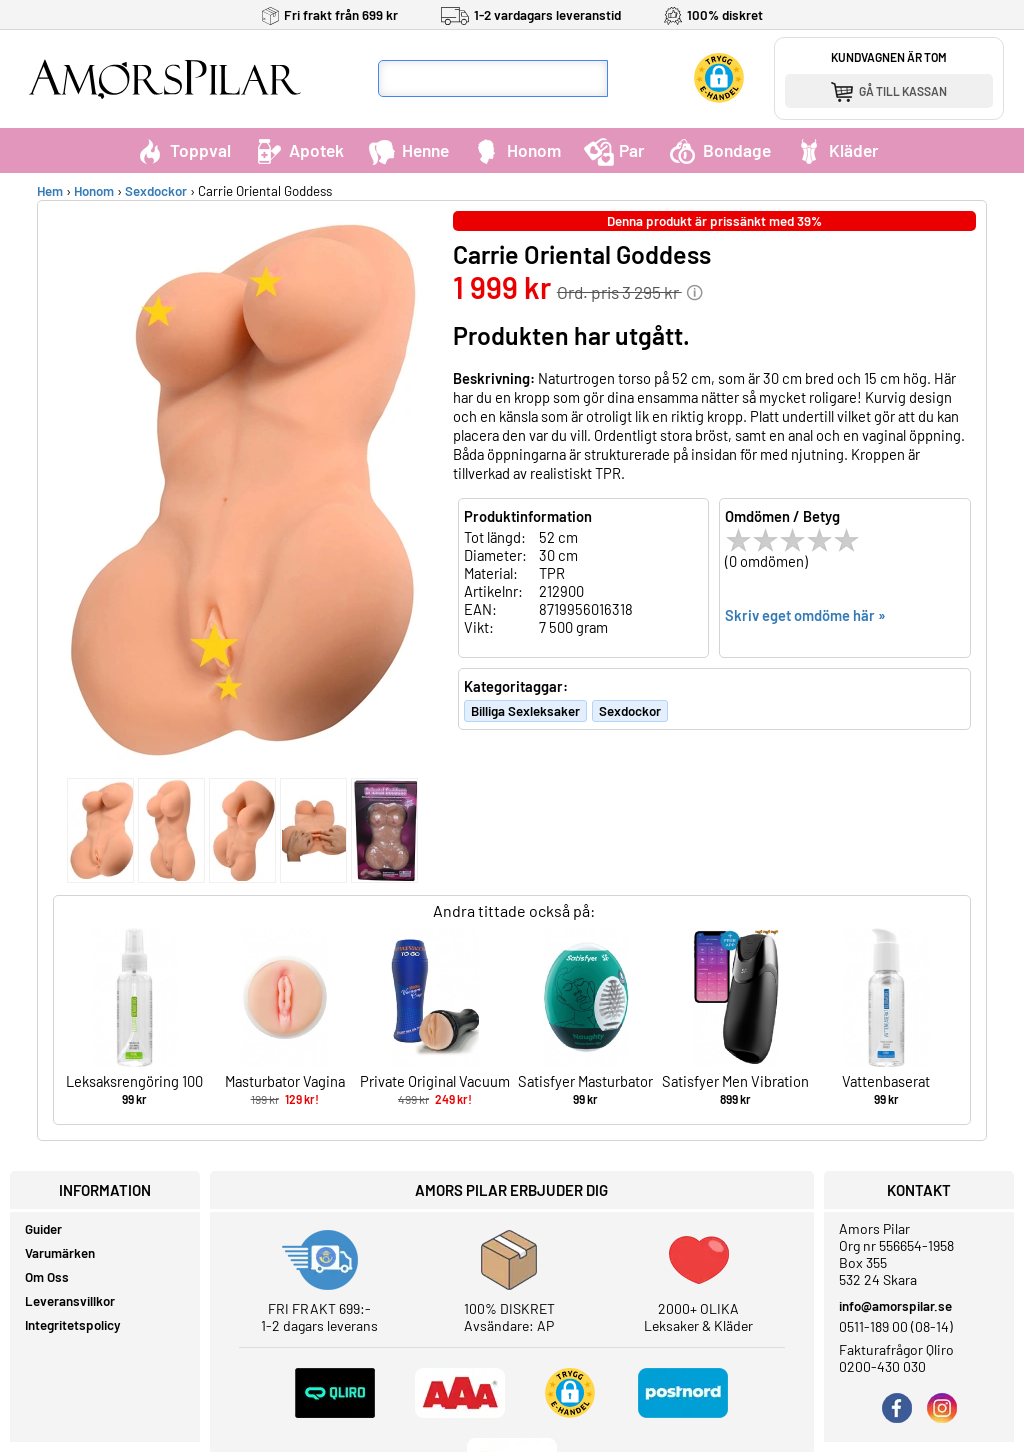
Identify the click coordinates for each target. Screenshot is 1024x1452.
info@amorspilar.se (895, 1306)
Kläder (836, 150)
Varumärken (60, 1253)
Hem (50, 191)
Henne (408, 150)
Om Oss (47, 1277)
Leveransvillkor (70, 1301)
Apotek (299, 150)
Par (614, 150)
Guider (43, 1229)
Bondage (719, 150)
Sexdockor (156, 191)
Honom (516, 150)
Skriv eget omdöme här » (805, 615)
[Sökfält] (493, 78)
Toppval (183, 150)
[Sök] (627, 78)
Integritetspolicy (73, 1325)
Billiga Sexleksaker (525, 711)
